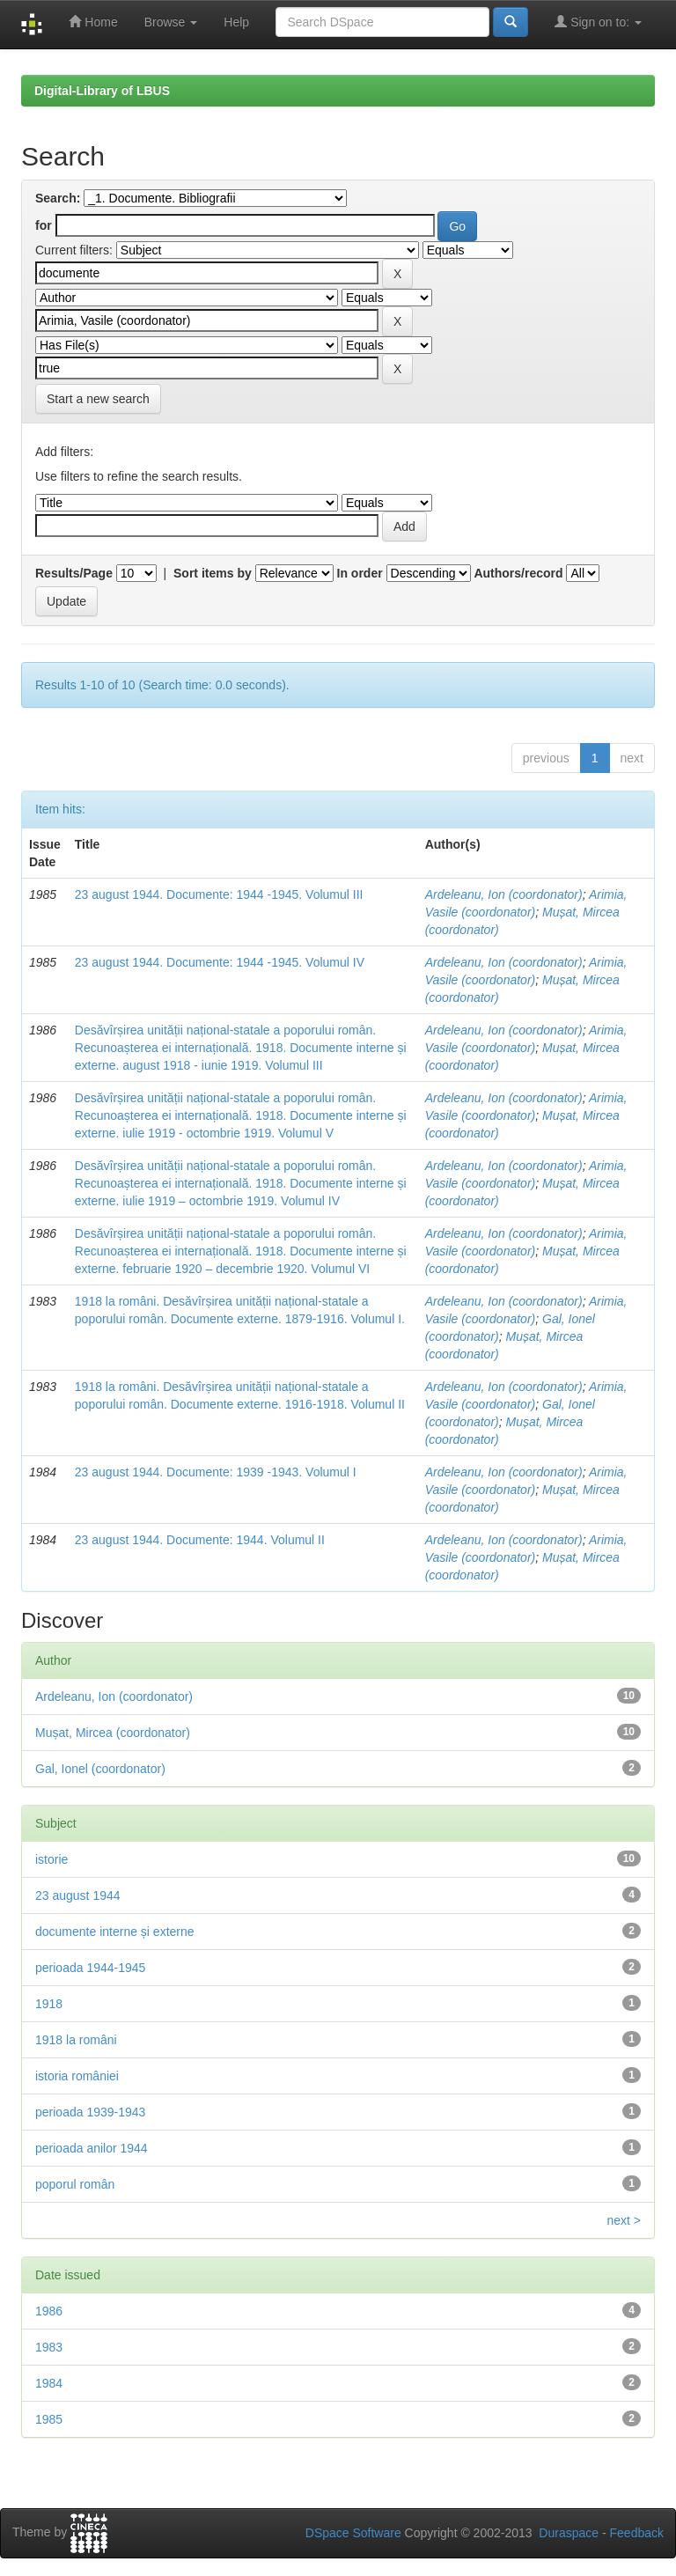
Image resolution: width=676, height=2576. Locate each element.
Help (236, 22)
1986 (48, 2311)
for (43, 225)
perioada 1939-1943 (90, 2112)
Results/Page (74, 573)
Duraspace (569, 2533)
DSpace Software (353, 2533)
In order (360, 573)
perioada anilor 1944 (91, 2148)
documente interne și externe (115, 1932)
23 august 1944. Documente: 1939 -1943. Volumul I (215, 1472)
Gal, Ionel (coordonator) (100, 1769)
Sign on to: (598, 21)
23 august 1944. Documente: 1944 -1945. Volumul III (219, 894)
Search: (57, 198)
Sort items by (212, 573)
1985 (48, 2419)
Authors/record (518, 573)
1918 (48, 2004)
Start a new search (98, 399)
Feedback (637, 2533)
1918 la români (76, 2040)
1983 (48, 2347)
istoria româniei (77, 2076)
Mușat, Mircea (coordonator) (112, 1733)
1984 (48, 2383)
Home (93, 21)
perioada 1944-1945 (90, 1968)
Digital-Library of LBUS (102, 91)
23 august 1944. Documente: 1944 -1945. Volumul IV (219, 962)
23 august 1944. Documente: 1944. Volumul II (200, 1540)
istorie (51, 1859)
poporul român (74, 2184)
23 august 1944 (78, 1895)
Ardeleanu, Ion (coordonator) (504, 894)
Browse (171, 22)
